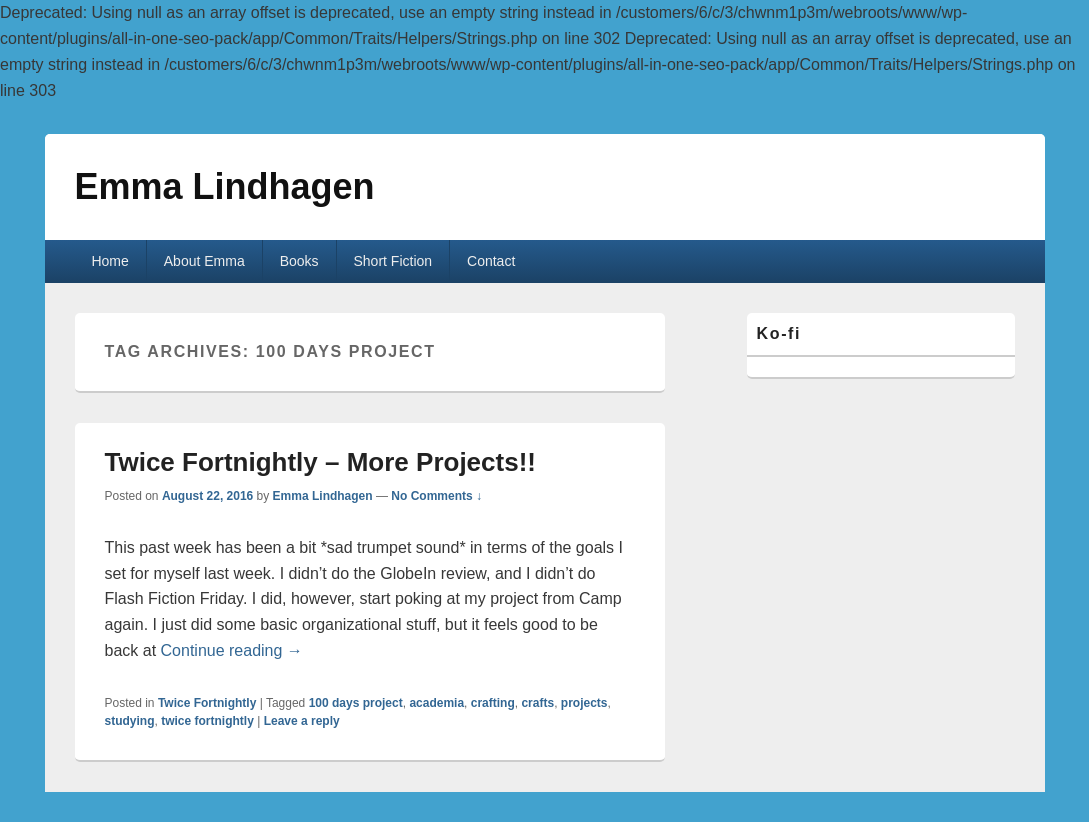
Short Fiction (393, 261)
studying (130, 721)
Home (109, 261)
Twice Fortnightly (207, 703)
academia (436, 703)
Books (299, 261)
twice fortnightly (207, 721)
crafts (537, 703)
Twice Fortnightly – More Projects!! (320, 462)
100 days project (356, 703)
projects (584, 703)
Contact (491, 261)
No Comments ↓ (436, 496)
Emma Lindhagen (225, 186)
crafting (493, 703)
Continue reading (232, 650)
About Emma (204, 261)
